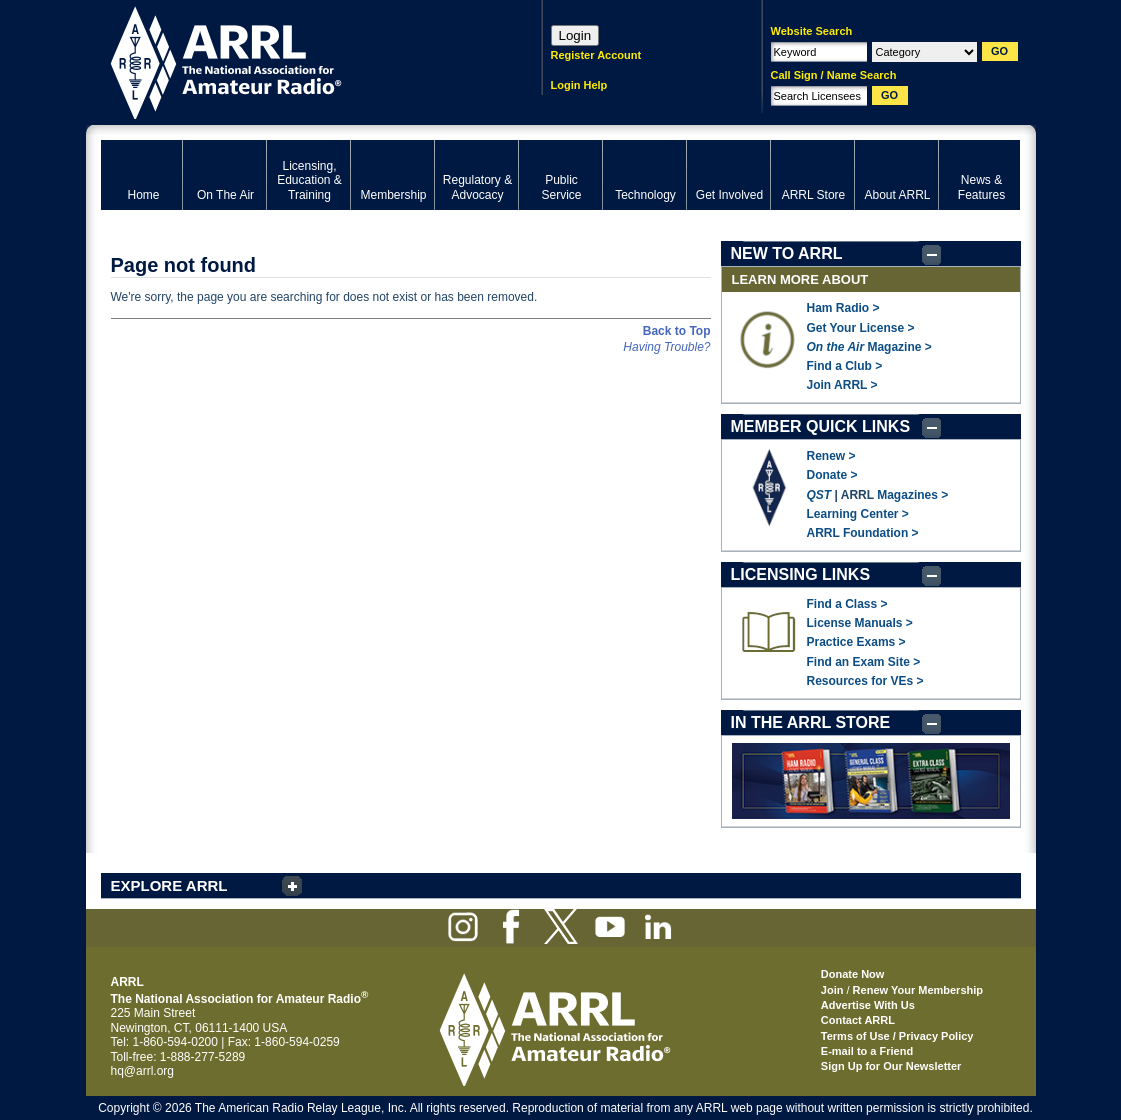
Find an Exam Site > (864, 662)
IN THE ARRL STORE (811, 722)
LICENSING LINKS (801, 574)
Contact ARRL (858, 1020)
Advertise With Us (868, 1005)
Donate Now (853, 974)
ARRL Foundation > (863, 533)
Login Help (579, 85)
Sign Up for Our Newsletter (891, 1066)
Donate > (832, 475)
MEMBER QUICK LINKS (821, 426)
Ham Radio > (843, 308)
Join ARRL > (842, 385)
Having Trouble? (666, 347)
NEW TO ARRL (787, 253)
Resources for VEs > (865, 681)
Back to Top (677, 331)
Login (575, 35)
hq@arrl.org (143, 1071)
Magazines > (912, 495)
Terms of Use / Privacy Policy (897, 1036)
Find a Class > (847, 604)
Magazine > (869, 347)
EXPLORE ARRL (169, 885)
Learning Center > (858, 514)
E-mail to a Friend (867, 1051)
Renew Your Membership (918, 990)
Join (832, 990)
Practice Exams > (856, 642)
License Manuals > (860, 623)
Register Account (596, 55)
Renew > (831, 456)
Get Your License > (861, 328)
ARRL (295, 60)
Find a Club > (845, 366)
